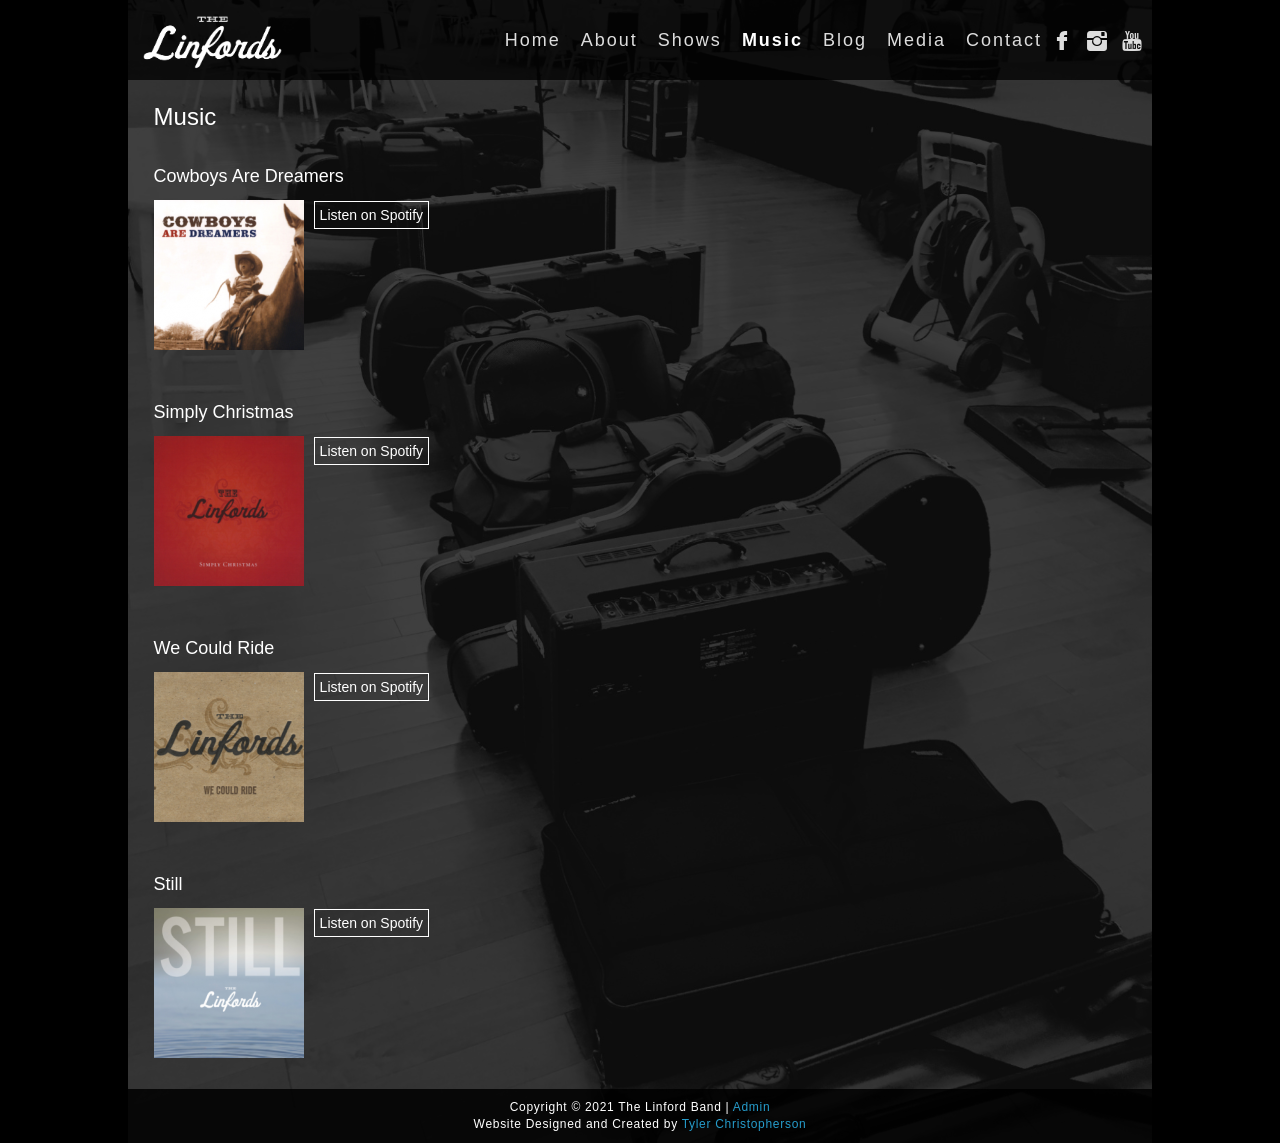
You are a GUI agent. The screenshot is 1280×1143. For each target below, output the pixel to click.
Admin (752, 1107)
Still (168, 884)
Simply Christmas (224, 412)
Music (185, 116)
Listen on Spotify (372, 215)
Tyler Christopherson (744, 1124)
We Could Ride (214, 648)
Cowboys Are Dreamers (249, 176)
